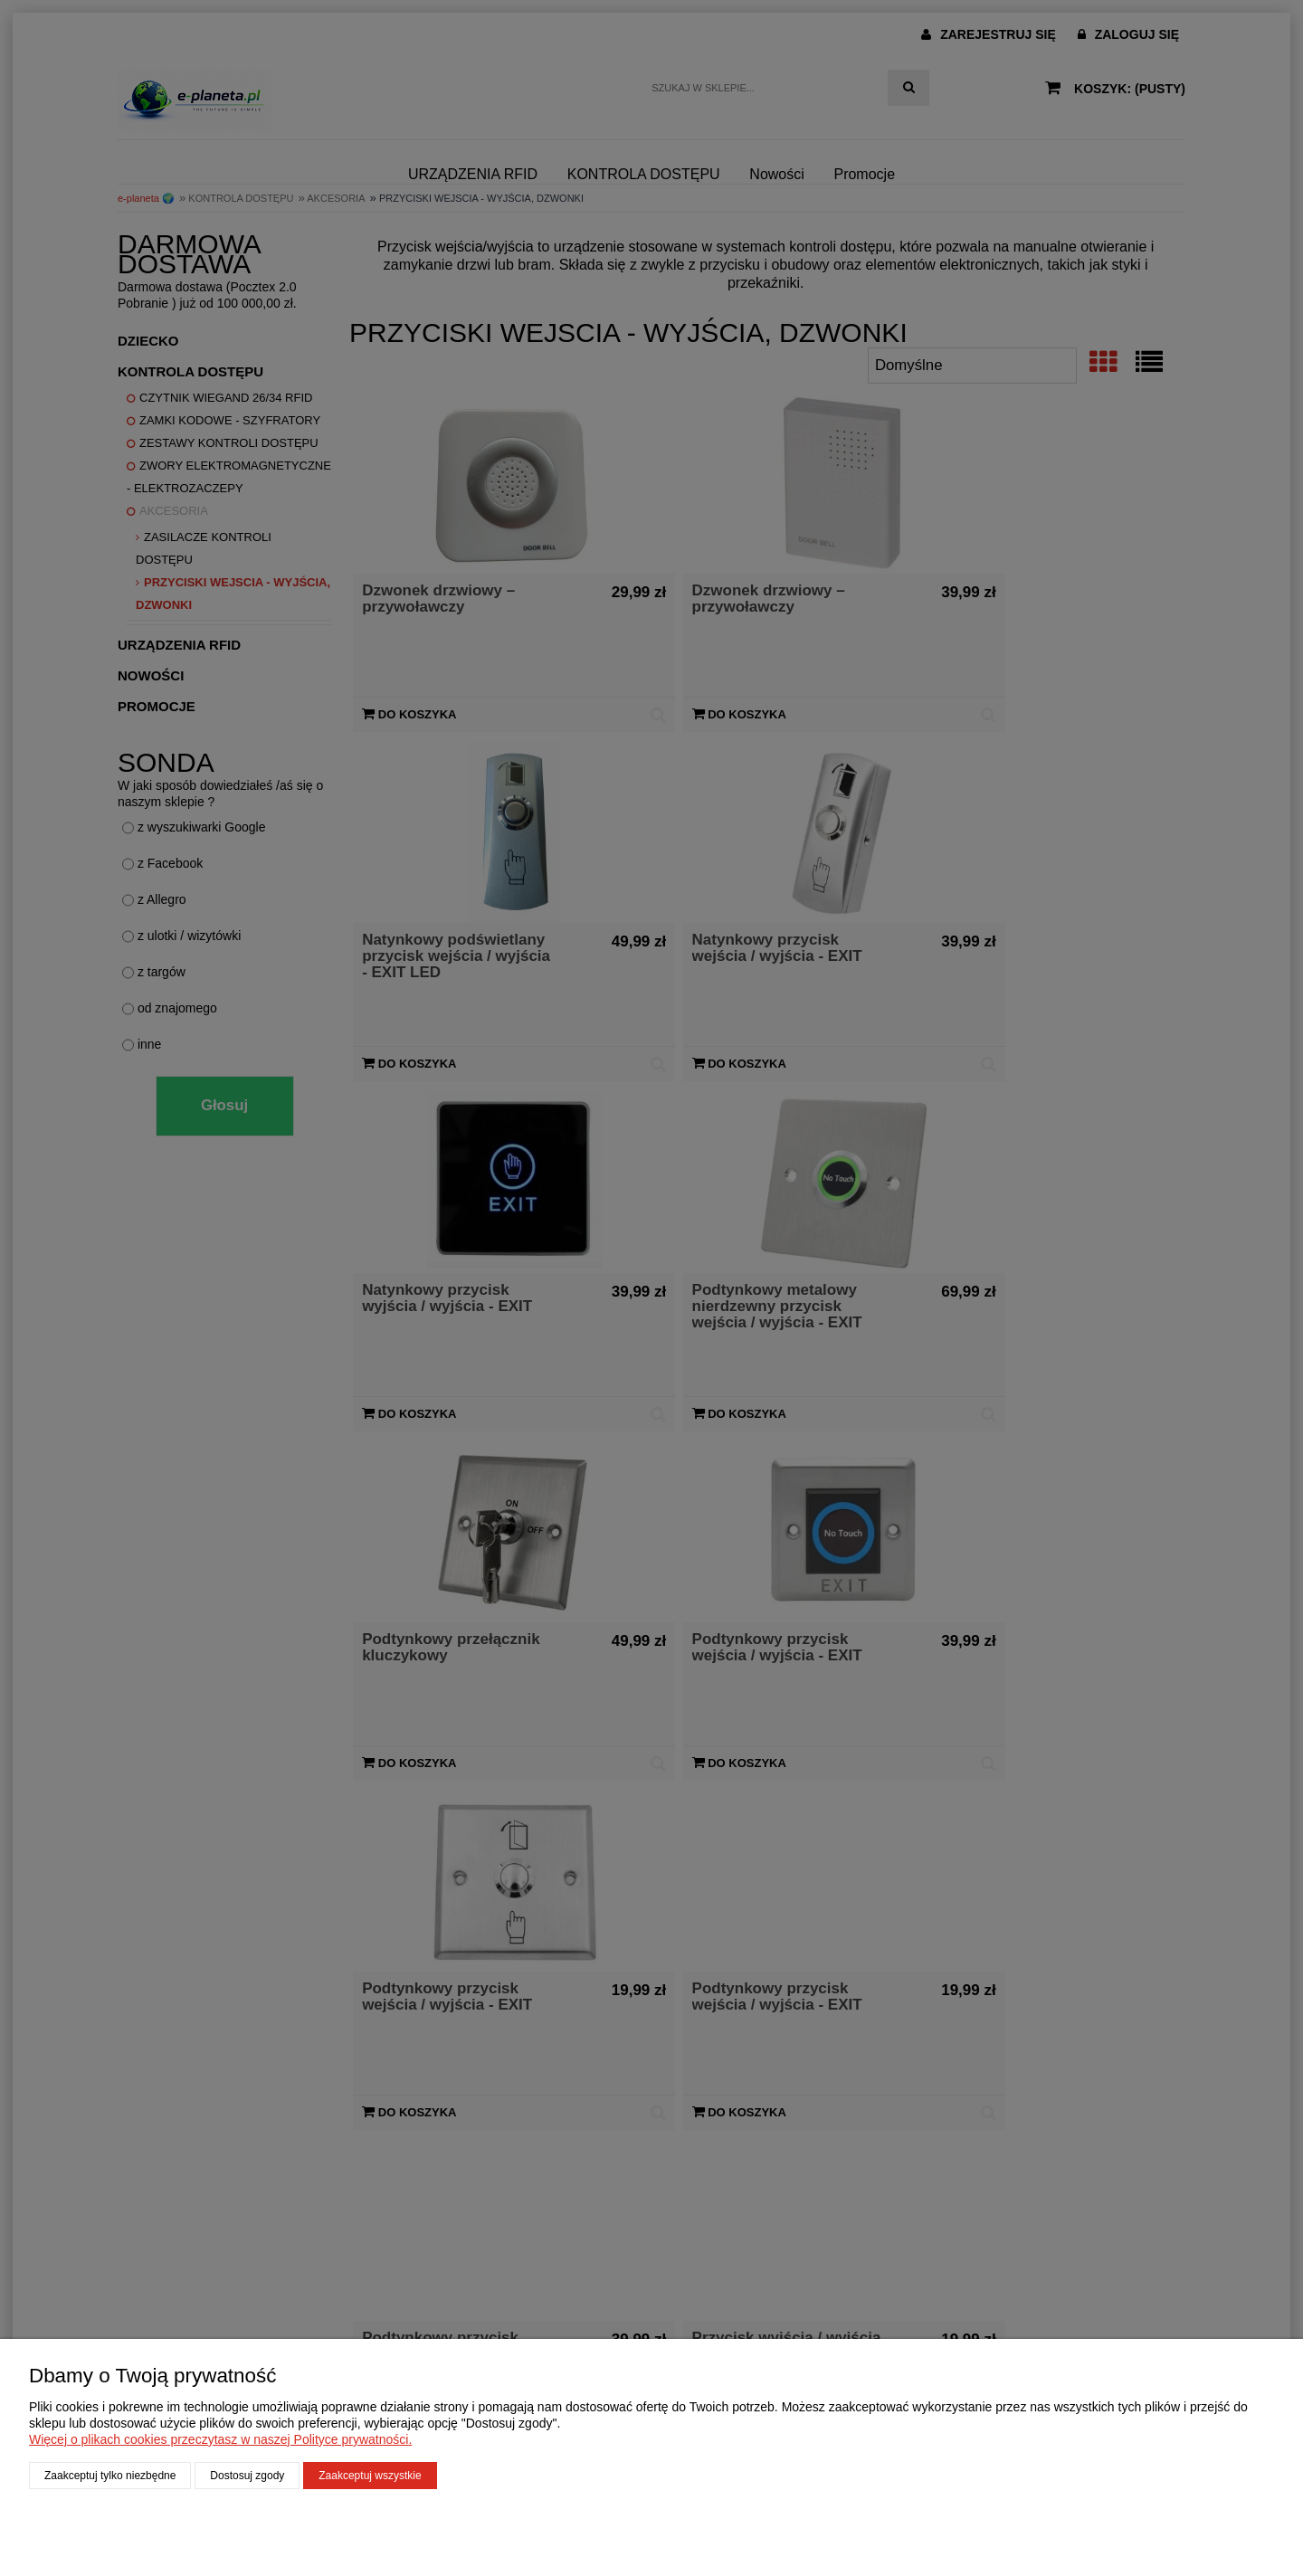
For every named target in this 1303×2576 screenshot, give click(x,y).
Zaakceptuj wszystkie (370, 2475)
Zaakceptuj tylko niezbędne (110, 2475)
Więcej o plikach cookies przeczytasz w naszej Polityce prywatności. (220, 2439)
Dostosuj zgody (247, 2475)
